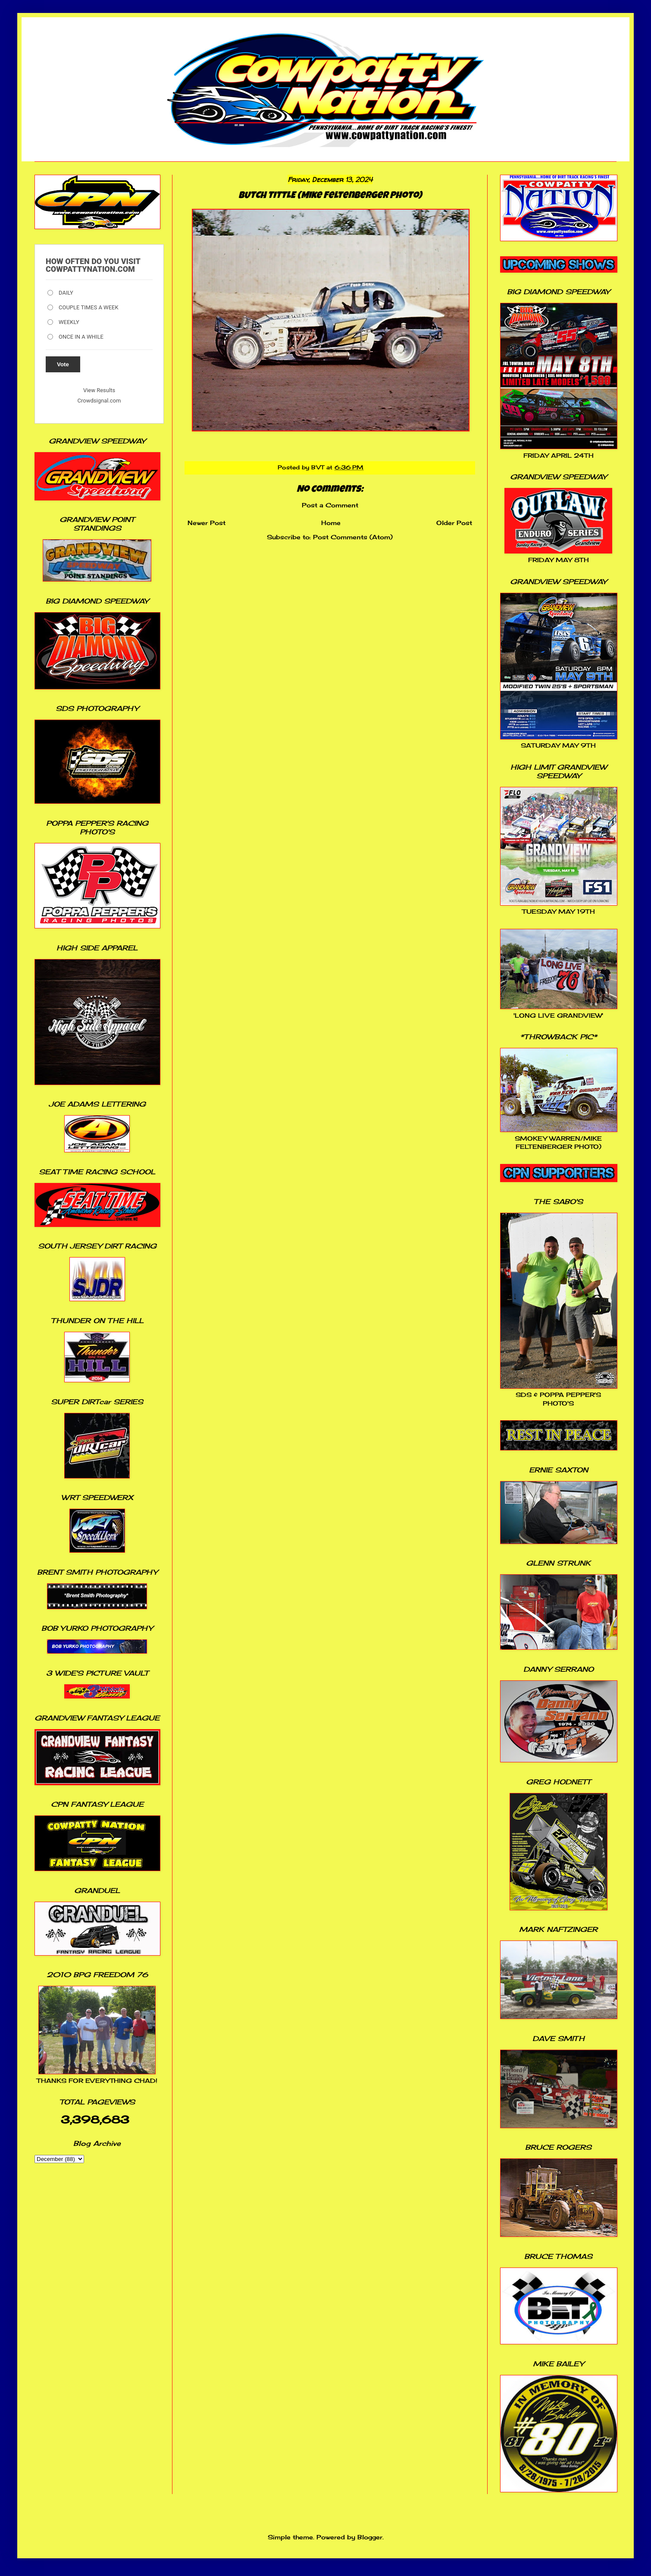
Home (331, 522)
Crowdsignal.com (99, 400)
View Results (99, 390)
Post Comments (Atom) (353, 537)
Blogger (369, 2537)
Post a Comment (330, 505)
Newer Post (206, 522)
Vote (63, 364)
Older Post (454, 522)
